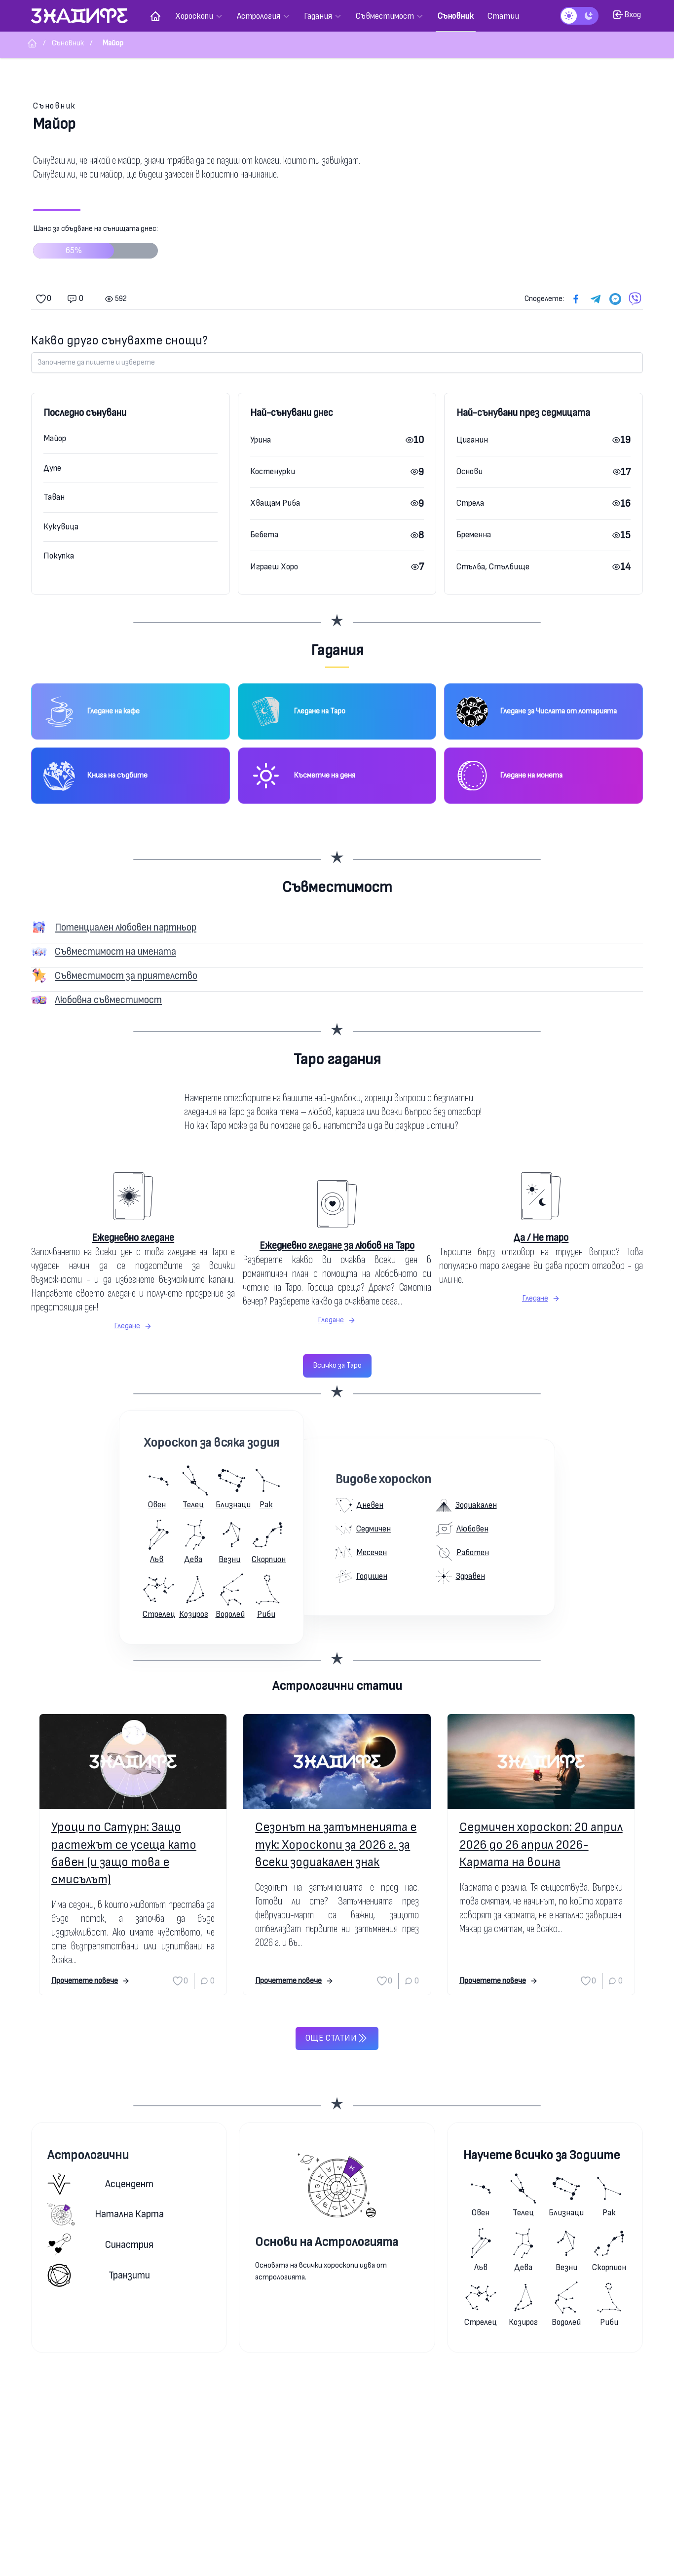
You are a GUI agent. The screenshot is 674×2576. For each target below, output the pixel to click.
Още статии (337, 2038)
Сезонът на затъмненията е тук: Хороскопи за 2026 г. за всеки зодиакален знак (335, 1844)
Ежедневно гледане (133, 1238)
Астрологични (88, 2155)
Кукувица (60, 527)
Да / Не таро (540, 1238)
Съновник (54, 106)
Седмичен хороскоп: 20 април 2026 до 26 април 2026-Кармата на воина (541, 1844)
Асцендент (100, 2184)
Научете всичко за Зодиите (541, 2155)
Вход (626, 15)
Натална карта (105, 2214)
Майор (54, 438)
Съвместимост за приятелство (126, 976)
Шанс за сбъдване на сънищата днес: (95, 245)
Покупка (58, 556)
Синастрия (100, 2245)
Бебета (264, 534)
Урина (260, 440)
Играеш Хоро (274, 566)
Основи (469, 471)
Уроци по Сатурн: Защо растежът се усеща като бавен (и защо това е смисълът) (123, 1853)
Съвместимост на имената (115, 951)
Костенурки (272, 471)
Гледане (133, 1326)
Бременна (473, 534)
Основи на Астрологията (326, 2242)
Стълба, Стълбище (492, 566)
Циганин (472, 440)
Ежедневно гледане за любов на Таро (337, 1245)
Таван (54, 497)
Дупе (52, 468)
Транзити (98, 2275)
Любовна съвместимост (108, 1000)
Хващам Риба (275, 503)
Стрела (470, 503)
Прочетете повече (90, 1980)
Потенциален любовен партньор (125, 927)
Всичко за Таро (337, 1365)
